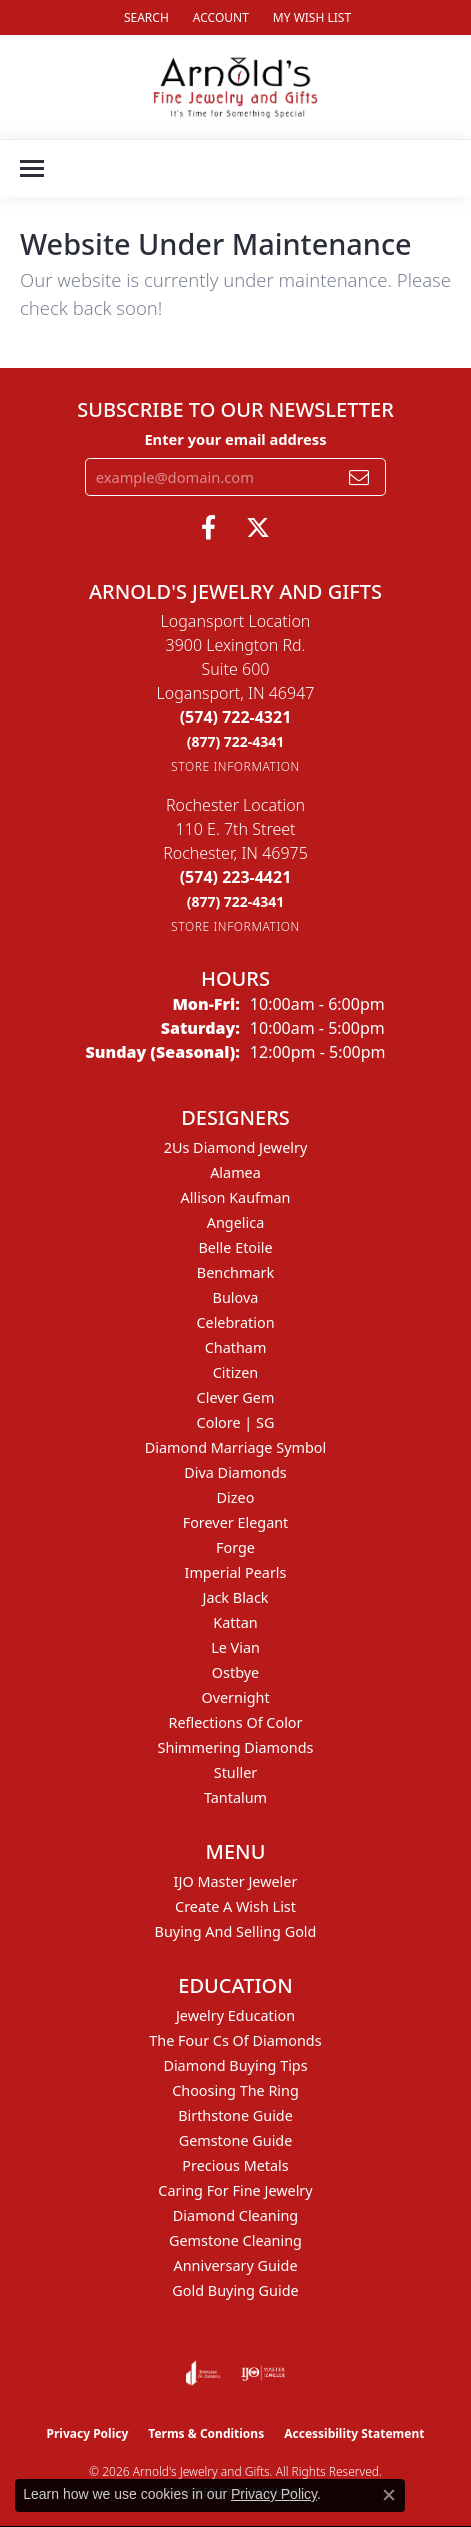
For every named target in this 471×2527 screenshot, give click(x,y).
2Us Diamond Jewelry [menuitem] (236, 1147)
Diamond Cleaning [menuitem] (235, 2215)
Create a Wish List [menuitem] (235, 1906)
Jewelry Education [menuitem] (235, 2015)
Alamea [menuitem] (235, 1172)
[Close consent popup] (389, 2495)
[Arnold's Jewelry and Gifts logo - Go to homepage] (235, 87)
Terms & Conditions (206, 2433)
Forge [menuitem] (235, 1547)
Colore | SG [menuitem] (236, 1422)
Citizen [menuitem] (236, 1372)
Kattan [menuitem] (235, 1622)
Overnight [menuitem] (235, 1697)
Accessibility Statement (354, 2433)
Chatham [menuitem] (236, 1347)
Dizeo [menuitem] (236, 1497)
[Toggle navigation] (32, 168)
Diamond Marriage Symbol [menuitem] (235, 1447)
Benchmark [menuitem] (235, 1272)
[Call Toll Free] (236, 741)
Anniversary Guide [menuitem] (235, 2265)
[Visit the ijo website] (263, 2373)
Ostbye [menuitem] (235, 1672)
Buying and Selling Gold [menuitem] (236, 1931)
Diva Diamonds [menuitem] (235, 1472)
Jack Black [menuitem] (235, 1597)
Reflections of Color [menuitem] (236, 1722)
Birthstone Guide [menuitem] (235, 2115)
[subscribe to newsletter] (359, 477)
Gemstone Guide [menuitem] (236, 2140)
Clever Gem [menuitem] (236, 1397)
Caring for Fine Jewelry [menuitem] (235, 2190)
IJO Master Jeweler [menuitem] (236, 1881)
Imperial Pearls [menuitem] (236, 1572)
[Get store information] (235, 766)
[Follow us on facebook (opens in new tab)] (208, 528)
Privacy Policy (88, 2433)
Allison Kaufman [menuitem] (236, 1197)
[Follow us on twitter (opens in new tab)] (258, 528)
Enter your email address (235, 439)
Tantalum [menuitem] (235, 1797)
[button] (144, 17)
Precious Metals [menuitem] (235, 2165)
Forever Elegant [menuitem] (236, 1522)
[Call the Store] (236, 717)
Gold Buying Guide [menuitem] (235, 2290)
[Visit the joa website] (203, 2373)
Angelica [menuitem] (235, 1222)
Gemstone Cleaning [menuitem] (235, 2240)
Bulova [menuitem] (236, 1297)
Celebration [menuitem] (235, 1322)
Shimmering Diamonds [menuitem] (236, 1747)
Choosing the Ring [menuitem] (235, 2090)
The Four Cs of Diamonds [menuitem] (235, 2040)
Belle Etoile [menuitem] (235, 1247)
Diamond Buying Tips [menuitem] (235, 2065)
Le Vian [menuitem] (235, 1647)
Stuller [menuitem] (235, 1772)
